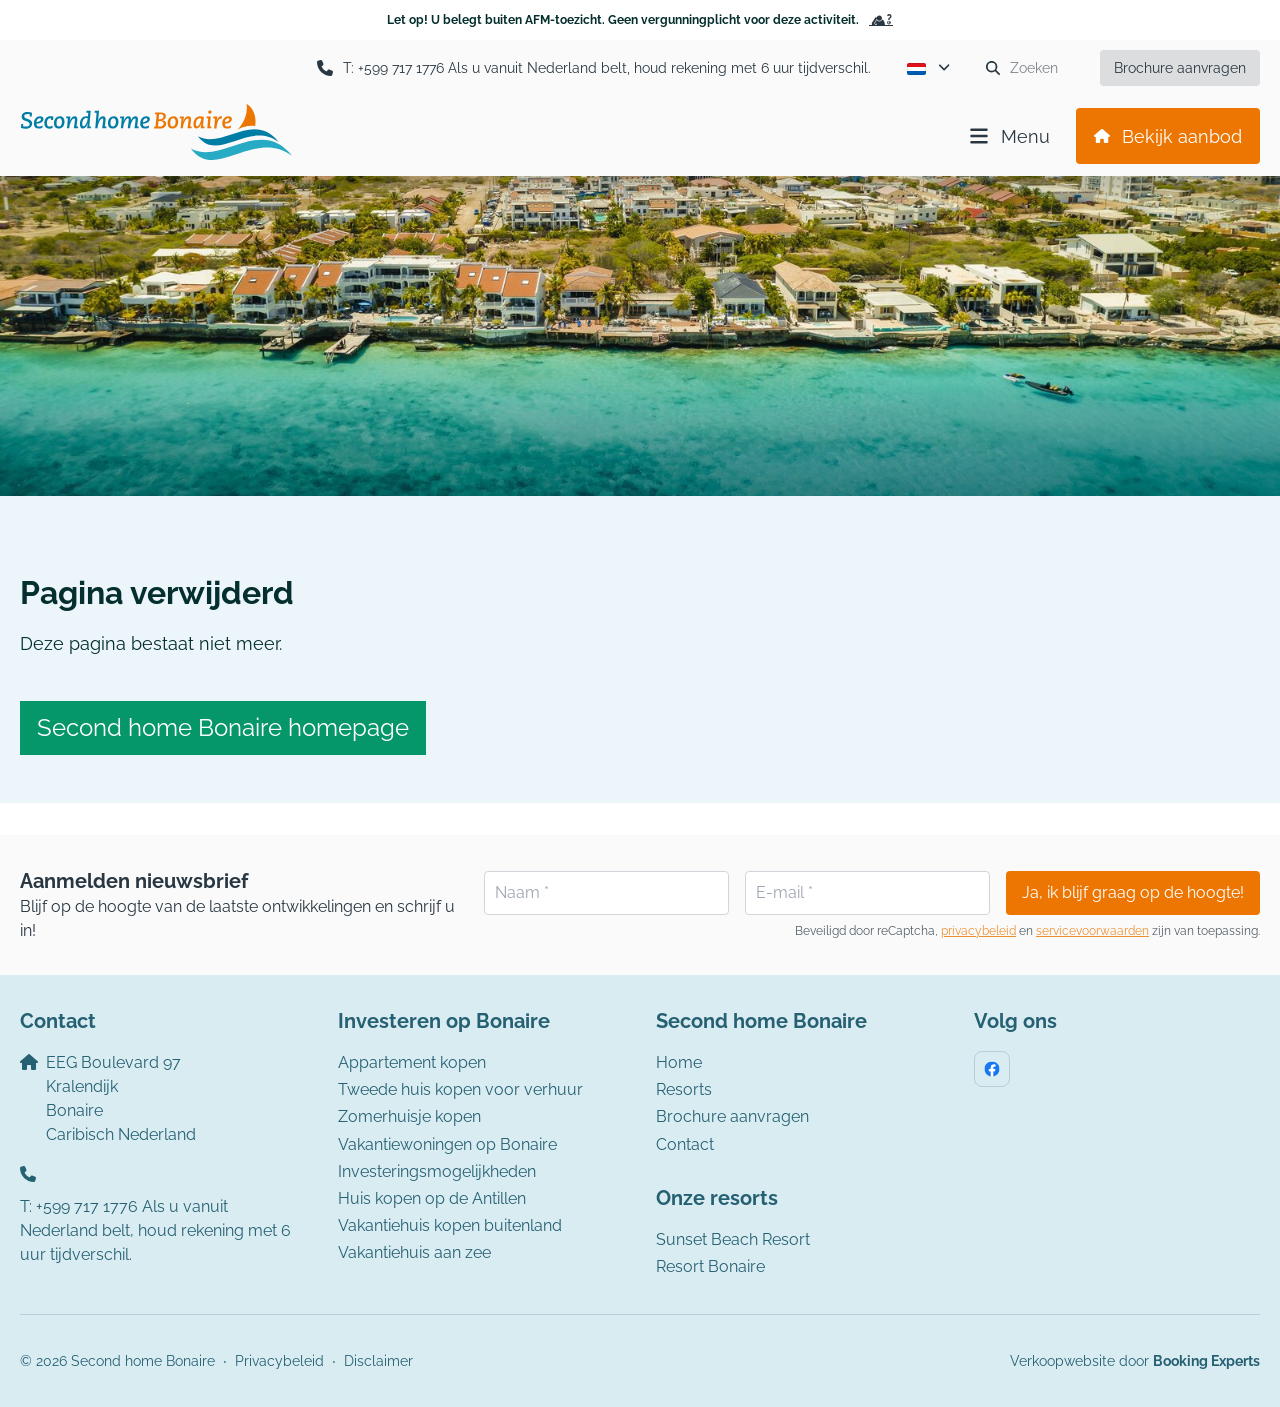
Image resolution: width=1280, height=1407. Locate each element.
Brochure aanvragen (732, 1116)
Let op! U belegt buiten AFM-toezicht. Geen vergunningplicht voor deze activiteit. (640, 20)
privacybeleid (978, 931)
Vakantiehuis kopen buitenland (450, 1225)
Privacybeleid (279, 1361)
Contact (685, 1144)
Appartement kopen (412, 1062)
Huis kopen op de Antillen (432, 1198)
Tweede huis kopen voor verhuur (460, 1089)
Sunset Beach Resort (733, 1239)
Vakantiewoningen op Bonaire (447, 1144)
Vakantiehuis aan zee (414, 1252)
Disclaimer (378, 1361)
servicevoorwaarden (1092, 931)
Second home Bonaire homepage (223, 727)
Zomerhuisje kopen (409, 1116)
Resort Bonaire (710, 1266)
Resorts (684, 1089)
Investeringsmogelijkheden (437, 1171)
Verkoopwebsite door (1135, 1361)
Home (679, 1062)
